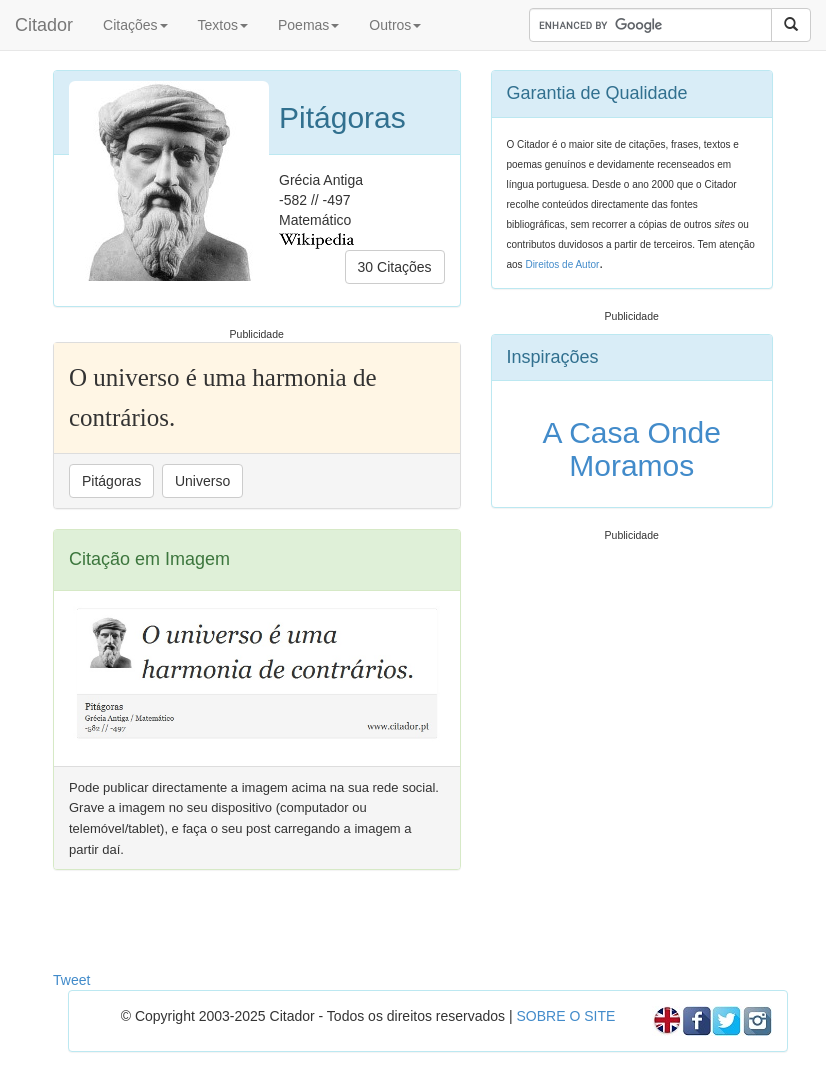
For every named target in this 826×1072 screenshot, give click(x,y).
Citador (44, 25)
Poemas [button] (308, 25)
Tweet (71, 980)
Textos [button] (223, 25)
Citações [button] (135, 25)
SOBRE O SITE (565, 1016)
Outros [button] (395, 25)
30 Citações (395, 267)
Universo (202, 481)
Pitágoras (111, 481)
